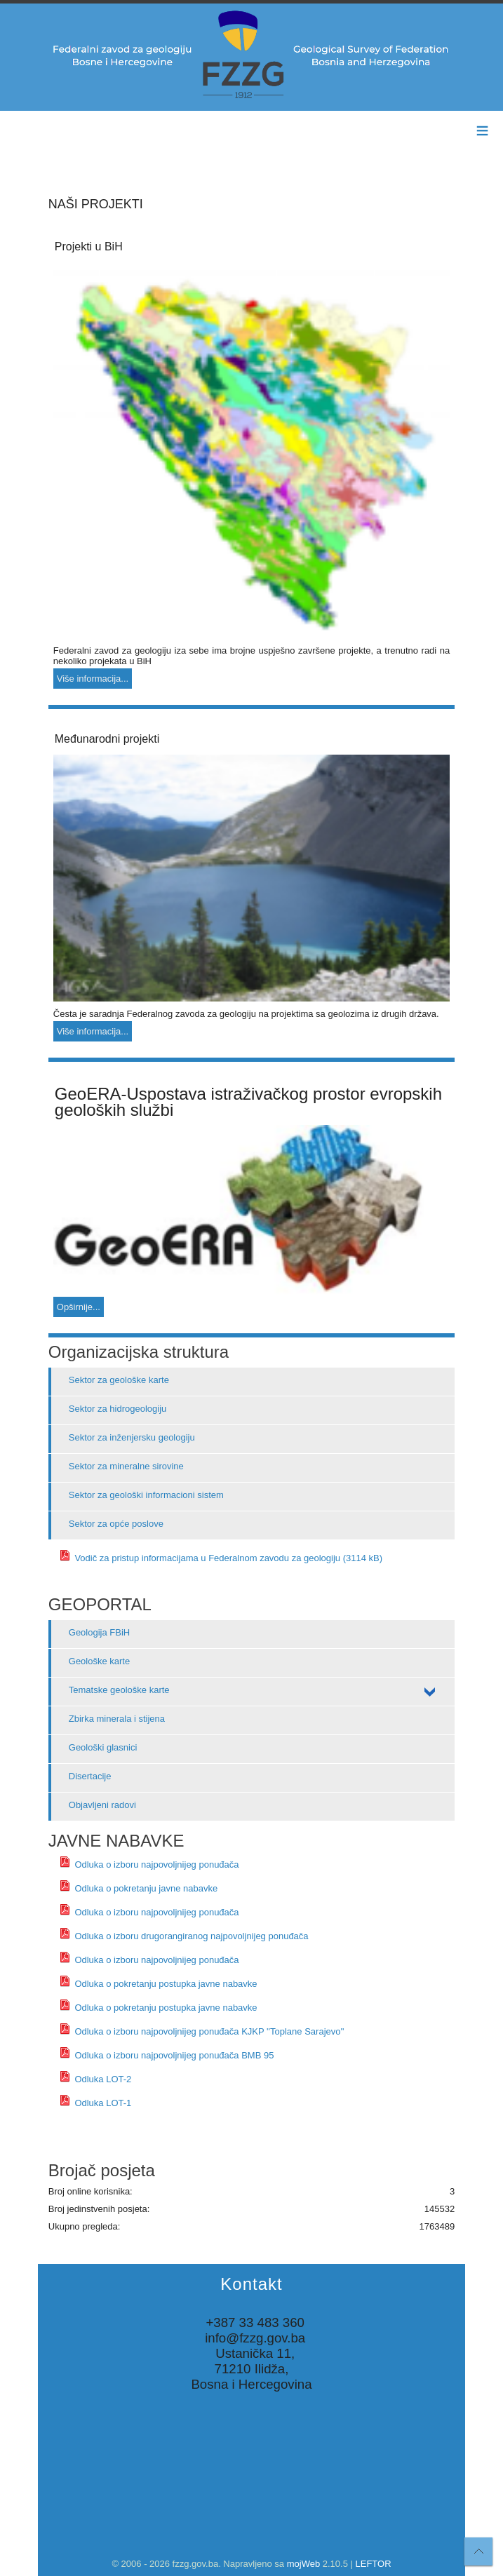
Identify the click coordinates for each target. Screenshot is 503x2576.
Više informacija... (92, 678)
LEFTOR (373, 2563)
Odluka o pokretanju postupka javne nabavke (158, 1983)
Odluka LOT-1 (95, 2103)
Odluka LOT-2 (95, 2079)
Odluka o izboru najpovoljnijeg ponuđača (149, 1864)
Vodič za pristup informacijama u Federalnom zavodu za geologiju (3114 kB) (220, 1558)
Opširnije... (78, 1307)
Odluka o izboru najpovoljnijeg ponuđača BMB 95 (166, 2055)
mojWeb (303, 2563)
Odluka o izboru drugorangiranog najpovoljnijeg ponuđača (184, 1936)
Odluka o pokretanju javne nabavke (138, 1888)
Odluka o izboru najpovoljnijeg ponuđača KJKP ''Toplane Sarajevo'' (201, 2031)
